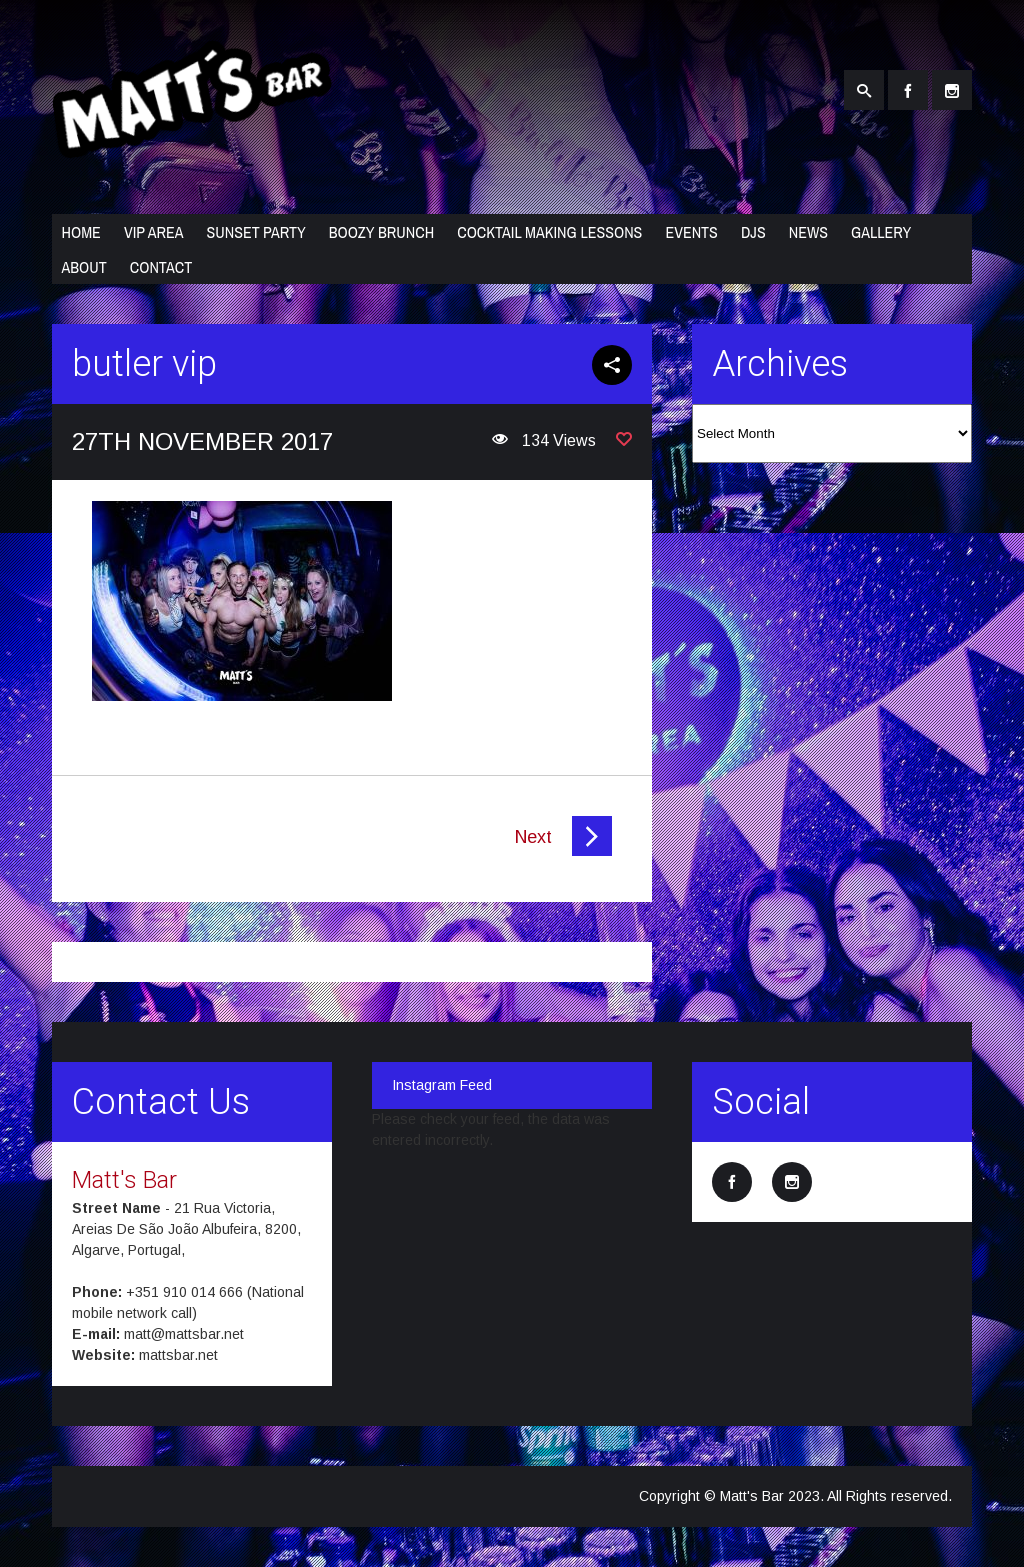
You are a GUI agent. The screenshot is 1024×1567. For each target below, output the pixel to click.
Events (691, 232)
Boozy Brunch (381, 232)
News (808, 232)
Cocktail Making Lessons (549, 232)
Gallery (881, 232)
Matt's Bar (124, 1180)
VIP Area (154, 232)
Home (81, 232)
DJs (753, 232)
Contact (161, 267)
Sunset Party (255, 232)
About (84, 267)
